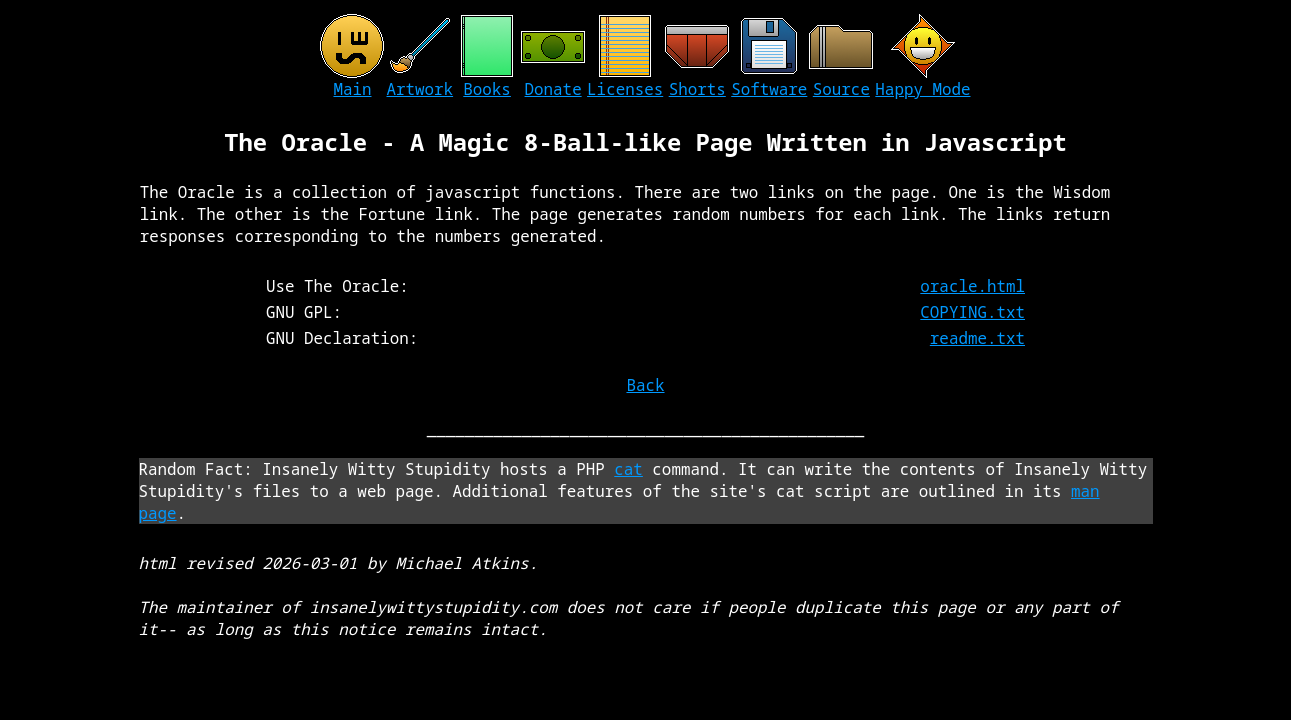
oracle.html (972, 286)
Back (645, 385)
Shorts (697, 89)
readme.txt (977, 338)
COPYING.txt (972, 312)
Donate (553, 89)
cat (628, 469)
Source (841, 89)
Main (352, 89)
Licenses (625, 89)
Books (487, 89)
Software (769, 89)
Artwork (419, 89)
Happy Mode (922, 89)
